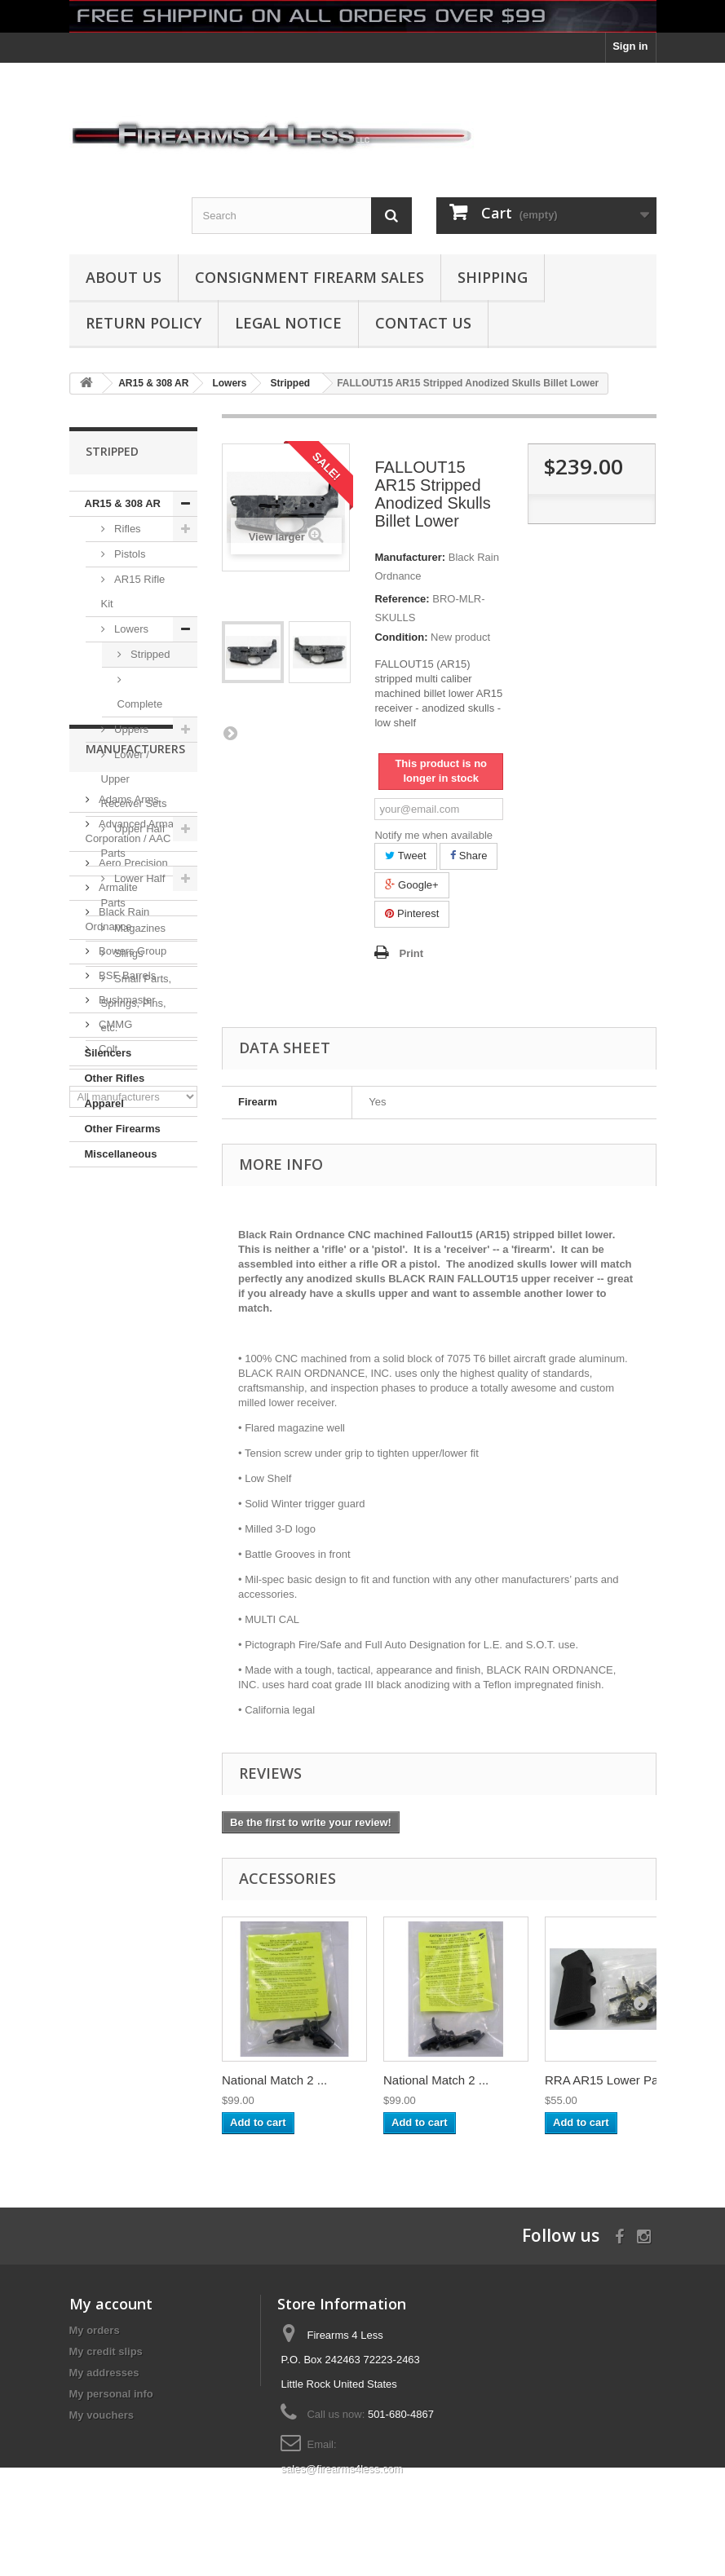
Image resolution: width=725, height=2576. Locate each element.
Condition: (400, 637)
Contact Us (423, 323)
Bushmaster (126, 1460)
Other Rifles (115, 1078)
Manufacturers (135, 1216)
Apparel (104, 1103)
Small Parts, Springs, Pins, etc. (136, 1003)
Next (230, 733)
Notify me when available (433, 835)
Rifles (126, 529)
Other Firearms (123, 1129)
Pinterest (412, 913)
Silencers (108, 1053)
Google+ (411, 885)
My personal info (111, 2394)
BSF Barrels (126, 1436)
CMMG (114, 1485)
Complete (140, 704)
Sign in (630, 46)
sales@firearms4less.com (341, 2469)
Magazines (139, 928)
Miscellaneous (121, 1154)
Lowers (130, 629)
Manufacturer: (409, 557)
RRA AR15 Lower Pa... (607, 2080)
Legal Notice (288, 323)
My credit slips (106, 2351)
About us (123, 277)
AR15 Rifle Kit (133, 591)
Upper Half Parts (133, 841)
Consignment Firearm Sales (309, 277)
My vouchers (101, 2415)
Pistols (129, 554)
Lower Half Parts (133, 890)
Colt (107, 1509)
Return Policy (143, 323)
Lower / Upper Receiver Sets (134, 778)
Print (411, 953)
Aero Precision (132, 1323)
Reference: (401, 599)
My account (111, 2304)
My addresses (104, 2372)
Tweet (405, 855)
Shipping (493, 277)
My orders (94, 2330)
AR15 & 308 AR (123, 503)
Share (468, 855)
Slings (128, 953)
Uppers (130, 729)
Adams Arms (127, 1260)
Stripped (149, 654)
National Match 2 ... (274, 2080)
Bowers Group (131, 1411)
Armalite (117, 1348)
